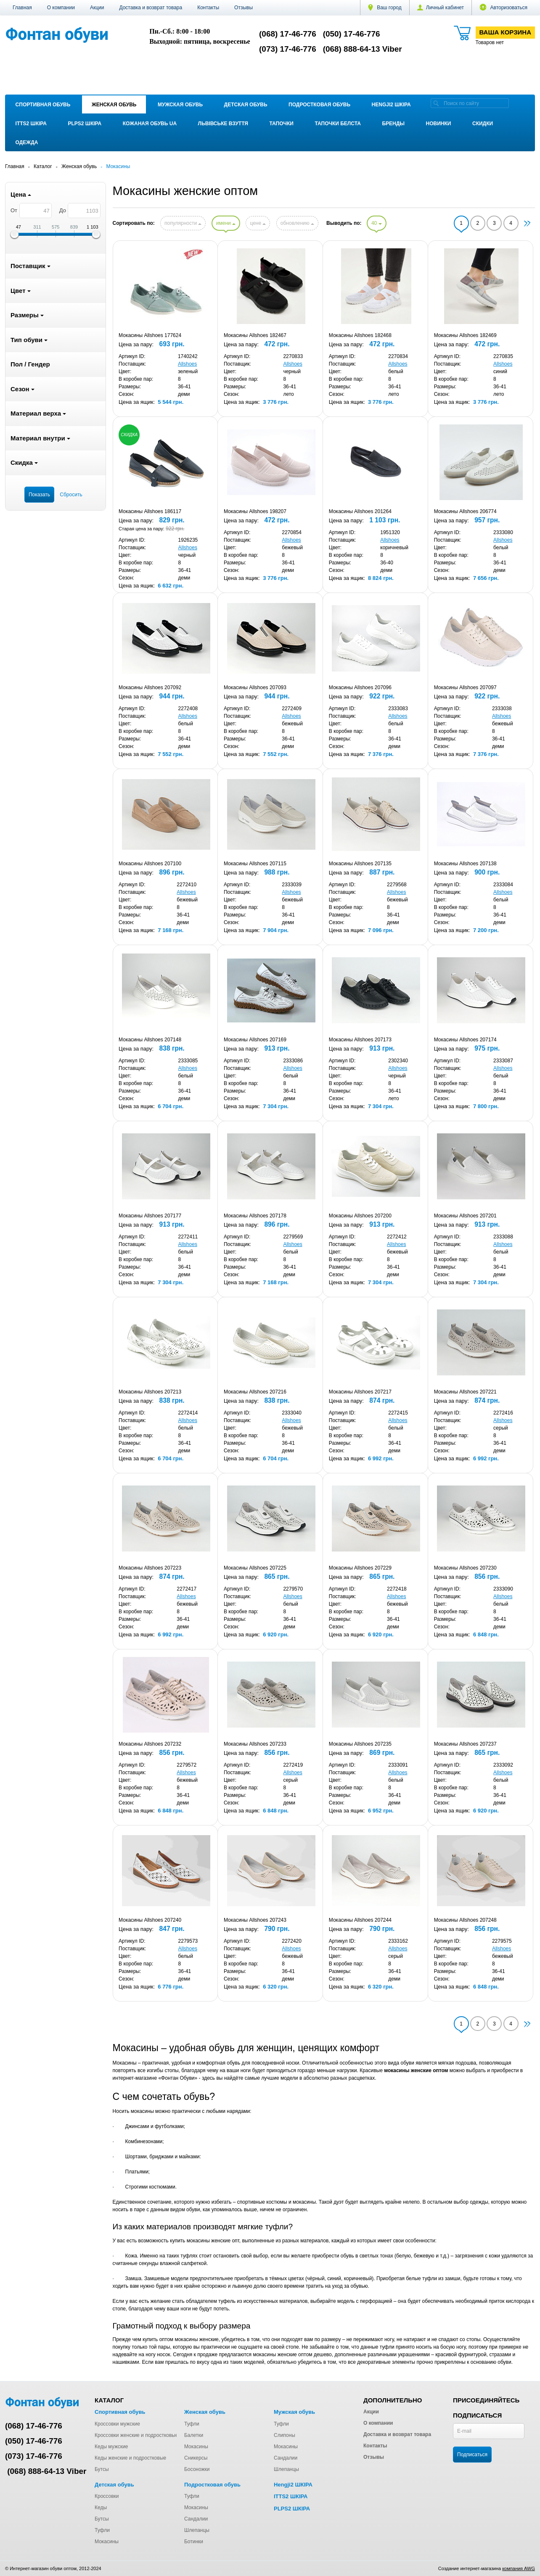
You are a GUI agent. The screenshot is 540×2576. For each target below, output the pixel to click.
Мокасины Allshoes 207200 (360, 1216)
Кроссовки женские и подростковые (136, 2435)
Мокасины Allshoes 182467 (255, 335)
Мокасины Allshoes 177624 (150, 335)
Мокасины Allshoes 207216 (255, 1392)
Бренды (393, 123)
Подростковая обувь (319, 105)
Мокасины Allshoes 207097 (465, 687)
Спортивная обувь (43, 105)
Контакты (208, 8)
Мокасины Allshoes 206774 (465, 511)
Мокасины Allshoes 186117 (150, 511)
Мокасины (196, 2447)
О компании (61, 8)
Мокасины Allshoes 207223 (150, 1568)
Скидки (482, 123)
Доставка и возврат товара (150, 8)
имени (226, 223)
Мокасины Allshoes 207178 (255, 1216)
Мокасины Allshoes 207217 (360, 1392)
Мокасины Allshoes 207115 (255, 864)
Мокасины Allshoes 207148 (150, 1040)
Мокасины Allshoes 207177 (150, 1216)
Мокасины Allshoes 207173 (360, 1040)
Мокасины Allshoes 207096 (360, 687)
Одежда (27, 142)
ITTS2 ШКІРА (31, 123)
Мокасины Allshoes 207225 (255, 1568)
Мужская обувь (180, 105)
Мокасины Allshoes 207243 (255, 1920)
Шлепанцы (286, 2469)
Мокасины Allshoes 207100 (150, 864)
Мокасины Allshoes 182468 (360, 335)
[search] (436, 103)
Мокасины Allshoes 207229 (360, 1568)
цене (258, 223)
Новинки (438, 123)
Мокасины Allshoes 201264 (360, 511)
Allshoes (187, 364)
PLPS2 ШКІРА (84, 123)
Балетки (193, 2435)
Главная (22, 8)
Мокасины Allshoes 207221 (465, 1392)
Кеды (101, 2507)
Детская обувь (245, 105)
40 (376, 223)
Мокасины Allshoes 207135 (360, 864)
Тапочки (282, 123)
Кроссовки (107, 2496)
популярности (182, 223)
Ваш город (385, 7)
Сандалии (285, 2458)
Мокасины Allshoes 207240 (150, 1920)
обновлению (297, 223)
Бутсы (102, 2469)
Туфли (191, 2424)
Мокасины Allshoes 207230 (465, 1568)
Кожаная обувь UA (150, 123)
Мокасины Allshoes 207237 (465, 1744)
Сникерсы (195, 2458)
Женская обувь (114, 105)
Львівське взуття (223, 123)
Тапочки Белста (337, 123)
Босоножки (197, 2469)
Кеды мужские (111, 2447)
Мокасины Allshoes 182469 (465, 335)
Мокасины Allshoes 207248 (465, 1920)
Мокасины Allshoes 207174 (465, 1040)
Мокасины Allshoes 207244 (360, 1920)
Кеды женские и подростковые (130, 2458)
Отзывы (243, 8)
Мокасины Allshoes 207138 (465, 864)
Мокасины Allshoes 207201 (465, 1216)
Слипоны (284, 2435)
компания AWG (518, 2568)
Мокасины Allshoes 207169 (255, 1040)
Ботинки (193, 2541)
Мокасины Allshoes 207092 (150, 687)
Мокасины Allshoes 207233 (255, 1744)
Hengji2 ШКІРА (391, 105)
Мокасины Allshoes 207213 (150, 1392)
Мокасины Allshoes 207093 (255, 687)
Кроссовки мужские (117, 2424)
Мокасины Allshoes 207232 (150, 1744)
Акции (97, 8)
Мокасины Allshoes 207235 (360, 1744)
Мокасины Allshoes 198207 (255, 511)
